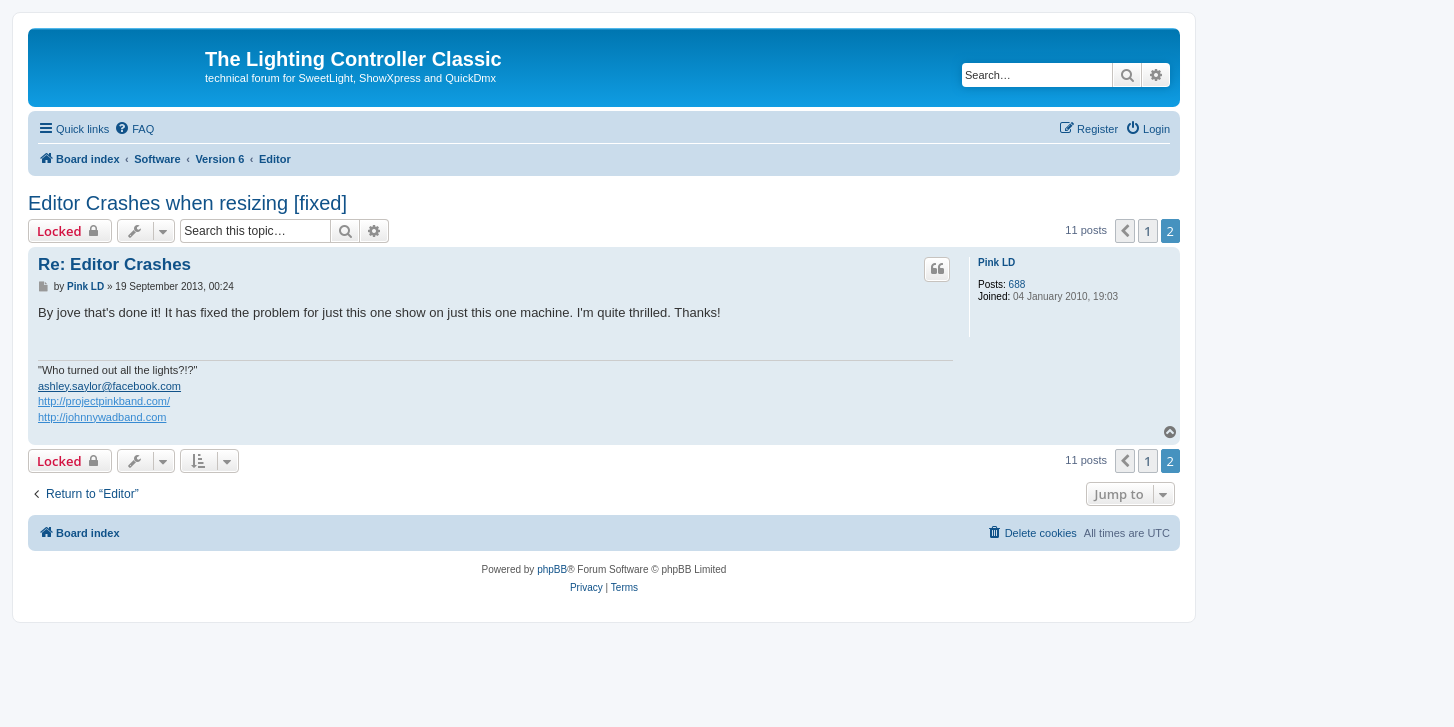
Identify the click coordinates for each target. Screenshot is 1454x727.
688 (1017, 284)
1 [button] (1147, 231)
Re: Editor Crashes (114, 264)
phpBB (552, 569)
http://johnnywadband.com (102, 417)
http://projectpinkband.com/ (104, 401)
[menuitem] (134, 129)
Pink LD (996, 262)
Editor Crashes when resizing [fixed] (187, 203)
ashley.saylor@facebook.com (109, 386)
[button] (1125, 231)
